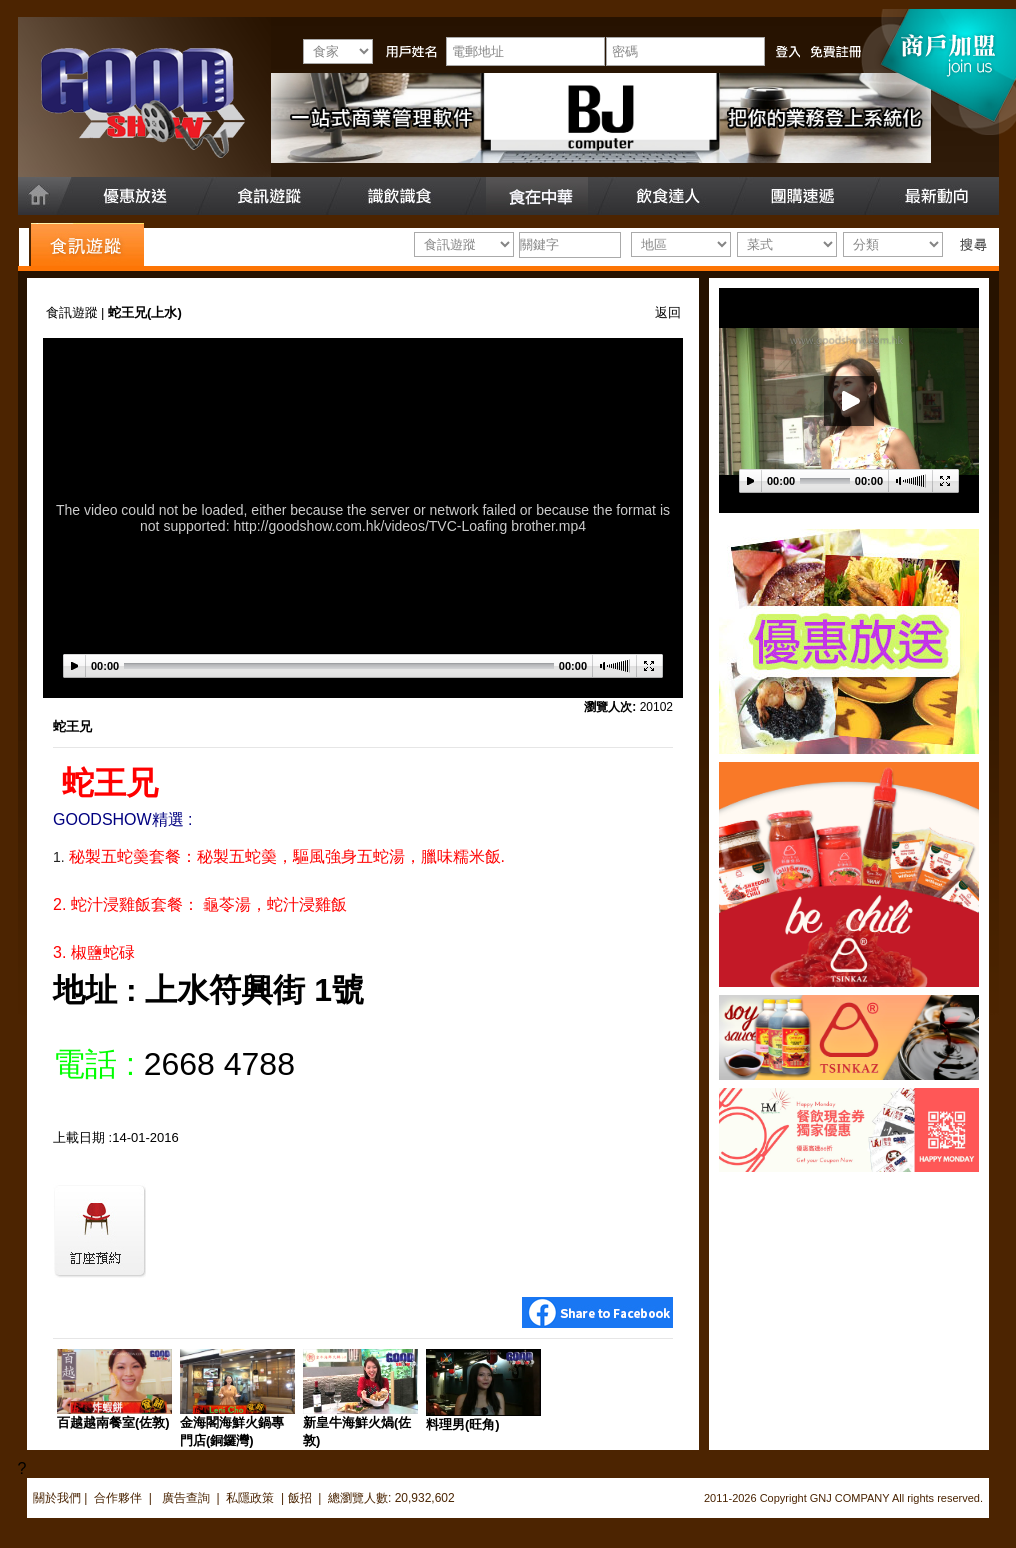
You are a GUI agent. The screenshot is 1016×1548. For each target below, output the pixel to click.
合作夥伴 (118, 1498)
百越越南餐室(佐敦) (113, 1422)
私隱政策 (250, 1498)
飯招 (300, 1498)
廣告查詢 (187, 1498)
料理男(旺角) (463, 1424)
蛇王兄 (72, 726)
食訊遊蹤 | (77, 312)
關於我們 (57, 1498)
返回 (668, 312)
